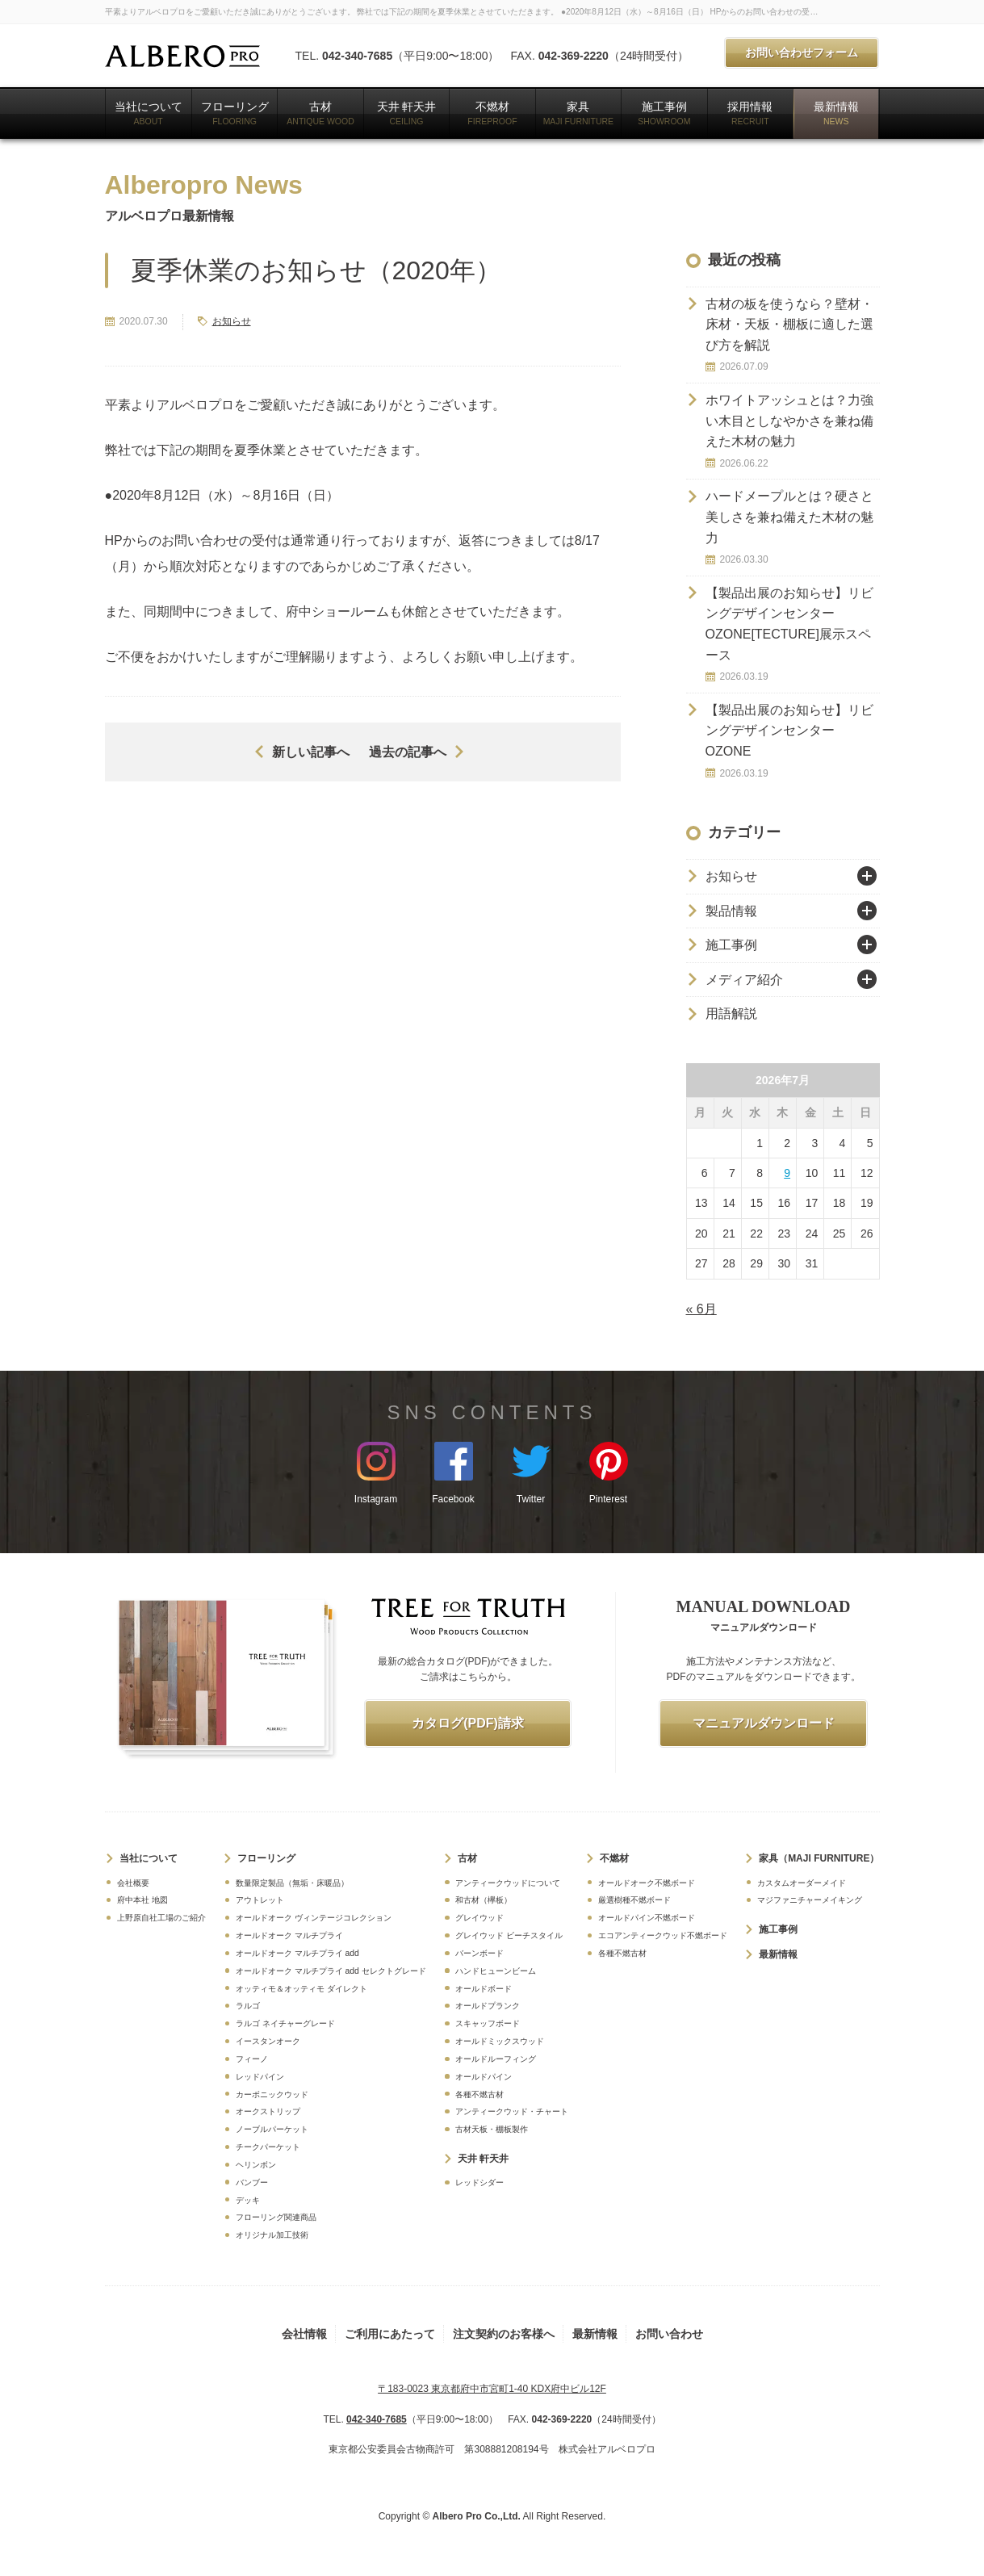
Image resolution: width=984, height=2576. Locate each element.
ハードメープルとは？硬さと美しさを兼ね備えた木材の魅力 (789, 516)
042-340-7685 (357, 55)
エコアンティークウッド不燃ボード (662, 1935)
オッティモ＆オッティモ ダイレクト (301, 1988)
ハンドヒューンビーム (495, 1971)
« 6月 (701, 1309)
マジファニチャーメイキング (809, 1899)
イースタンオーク (268, 2041)
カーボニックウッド (272, 2094)
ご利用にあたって (390, 2333)
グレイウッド (479, 1917)
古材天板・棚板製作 (491, 2129)
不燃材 (492, 113)
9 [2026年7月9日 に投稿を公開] (787, 1173)
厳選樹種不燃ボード (634, 1899)
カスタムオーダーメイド (801, 1883)
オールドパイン (483, 2076)
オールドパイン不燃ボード (646, 1917)
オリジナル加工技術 (272, 2234)
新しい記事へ (311, 752)
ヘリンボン (256, 2164)
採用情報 (750, 113)
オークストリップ (268, 2111)
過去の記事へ (407, 752)
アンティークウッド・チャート (511, 2111)
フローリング (235, 113)
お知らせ (231, 321)
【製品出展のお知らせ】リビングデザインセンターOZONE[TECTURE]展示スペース (789, 624)
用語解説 (731, 1013)
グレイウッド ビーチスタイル (509, 1935)
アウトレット (260, 1899)
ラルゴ (248, 2005)
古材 (320, 113)
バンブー (252, 2182)
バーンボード (479, 1953)
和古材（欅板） (483, 1899)
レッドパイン (260, 2076)
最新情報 (836, 113)
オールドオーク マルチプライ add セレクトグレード (331, 1971)
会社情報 (304, 2333)
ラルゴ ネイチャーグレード (285, 2023)
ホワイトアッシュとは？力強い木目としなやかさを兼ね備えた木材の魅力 (789, 420)
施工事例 (664, 113)
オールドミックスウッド (499, 2041)
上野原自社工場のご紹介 (161, 1917)
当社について (148, 113)
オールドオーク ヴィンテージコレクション (314, 1917)
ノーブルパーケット (272, 2129)
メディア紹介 (744, 979)
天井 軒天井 (407, 113)
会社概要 (133, 1883)
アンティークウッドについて (507, 1883)
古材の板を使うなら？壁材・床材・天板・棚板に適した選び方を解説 (789, 324)
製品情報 (731, 911)
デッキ (248, 2200)
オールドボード (483, 1988)
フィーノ (252, 2059)
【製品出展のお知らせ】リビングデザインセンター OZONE (789, 730)
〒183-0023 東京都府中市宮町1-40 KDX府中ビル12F (492, 2388)
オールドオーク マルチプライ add (297, 1953)
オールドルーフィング (495, 2059)
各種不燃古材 (479, 2094)
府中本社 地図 (142, 1899)
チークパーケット (268, 2146)
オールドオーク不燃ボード (646, 1883)
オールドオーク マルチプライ (289, 1935)
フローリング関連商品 (276, 2217)
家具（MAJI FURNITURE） (819, 1858)
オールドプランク (487, 2005)
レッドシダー (479, 2182)
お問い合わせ (669, 2333)
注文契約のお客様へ (504, 2333)
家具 (578, 113)
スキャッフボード (487, 2023)
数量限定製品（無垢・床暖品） (292, 1883)
